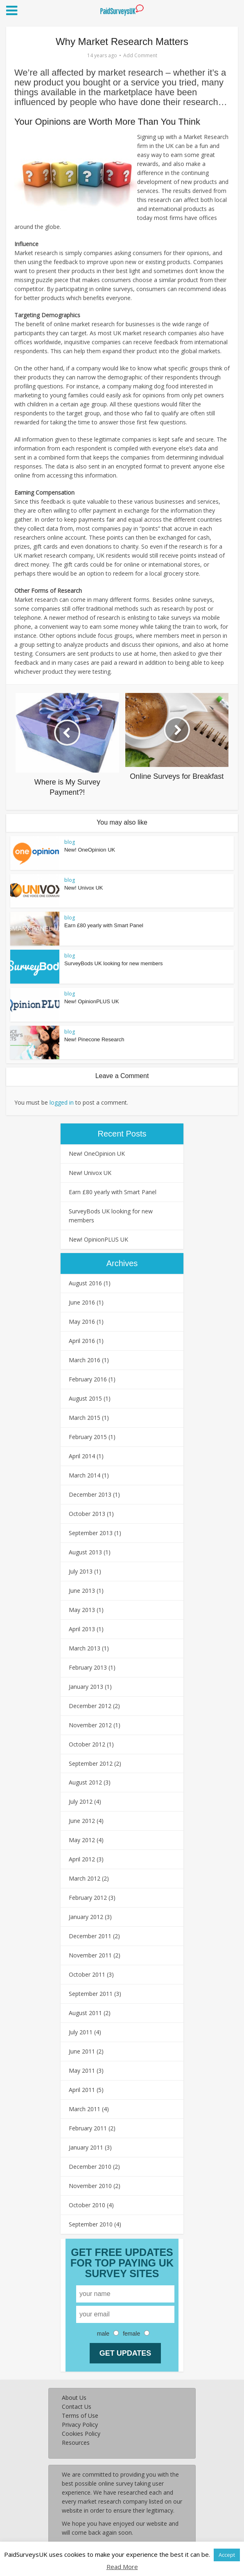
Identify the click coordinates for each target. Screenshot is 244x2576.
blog (69, 841)
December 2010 (90, 2166)
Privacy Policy (80, 2424)
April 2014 (82, 1456)
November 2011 (90, 1955)
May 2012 (82, 1840)
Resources (76, 2442)
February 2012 (88, 1897)
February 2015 (88, 1437)
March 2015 (84, 1417)
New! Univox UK (83, 888)
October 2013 (87, 1514)
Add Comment (140, 55)
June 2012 (82, 1821)
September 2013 (91, 1533)
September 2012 (91, 1763)
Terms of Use (80, 2415)
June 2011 (82, 2051)
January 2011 (86, 2147)
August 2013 (85, 1552)
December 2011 (90, 1936)
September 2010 (91, 2224)
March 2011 (84, 2109)
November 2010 (90, 2186)
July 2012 (81, 1801)
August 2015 (85, 1398)
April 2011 (82, 2090)
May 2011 (82, 2070)
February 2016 (88, 1379)
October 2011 (87, 1974)
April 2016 (82, 1341)
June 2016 (82, 1302)
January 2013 (86, 1686)
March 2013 (84, 1648)
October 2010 (87, 2205)
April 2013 (82, 1629)
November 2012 (90, 1725)
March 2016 (84, 1360)
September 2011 (91, 1994)
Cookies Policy (81, 2433)
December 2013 (90, 1494)
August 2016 (85, 1283)
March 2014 (84, 1475)
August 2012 (85, 1782)
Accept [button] (227, 2554)
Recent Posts (122, 1133)
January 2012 (86, 1917)
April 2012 (82, 1859)
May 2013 (82, 1610)
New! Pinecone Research (94, 1039)
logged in (62, 1102)
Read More (122, 2567)
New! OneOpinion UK (89, 850)
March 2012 (84, 1878)
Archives (122, 1263)
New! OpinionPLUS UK (91, 1001)
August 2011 (85, 2013)
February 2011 (88, 2128)
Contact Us (76, 2406)
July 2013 (81, 1571)
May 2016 (82, 1321)
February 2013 (88, 1667)
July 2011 (81, 2032)
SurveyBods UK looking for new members (113, 963)
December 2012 (90, 1706)
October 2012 (87, 1744)
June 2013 (82, 1590)
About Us (74, 2397)
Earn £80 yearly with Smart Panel (103, 925)
